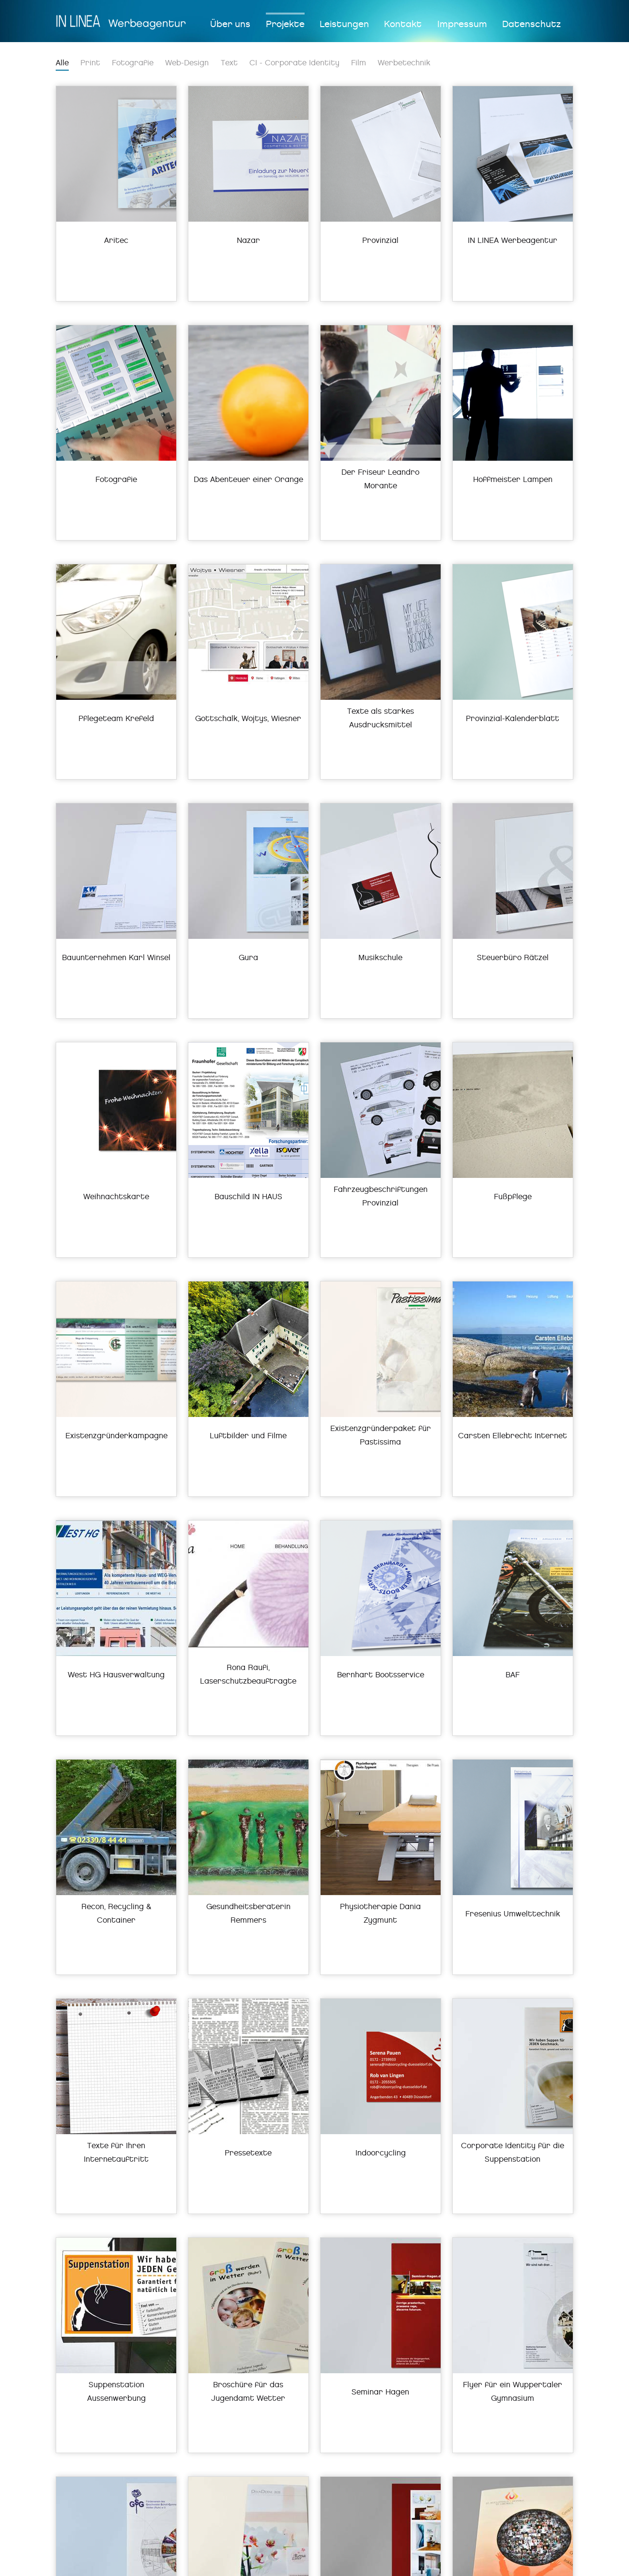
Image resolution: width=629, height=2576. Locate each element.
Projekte (285, 24)
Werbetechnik (404, 62)
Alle (62, 62)
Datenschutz (531, 24)
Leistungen (344, 24)
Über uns (230, 24)
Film (358, 62)
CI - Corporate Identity (294, 62)
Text (229, 62)
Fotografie (132, 62)
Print (90, 62)
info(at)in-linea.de (231, 2564)
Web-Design (187, 62)
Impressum (462, 24)
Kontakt (403, 24)
